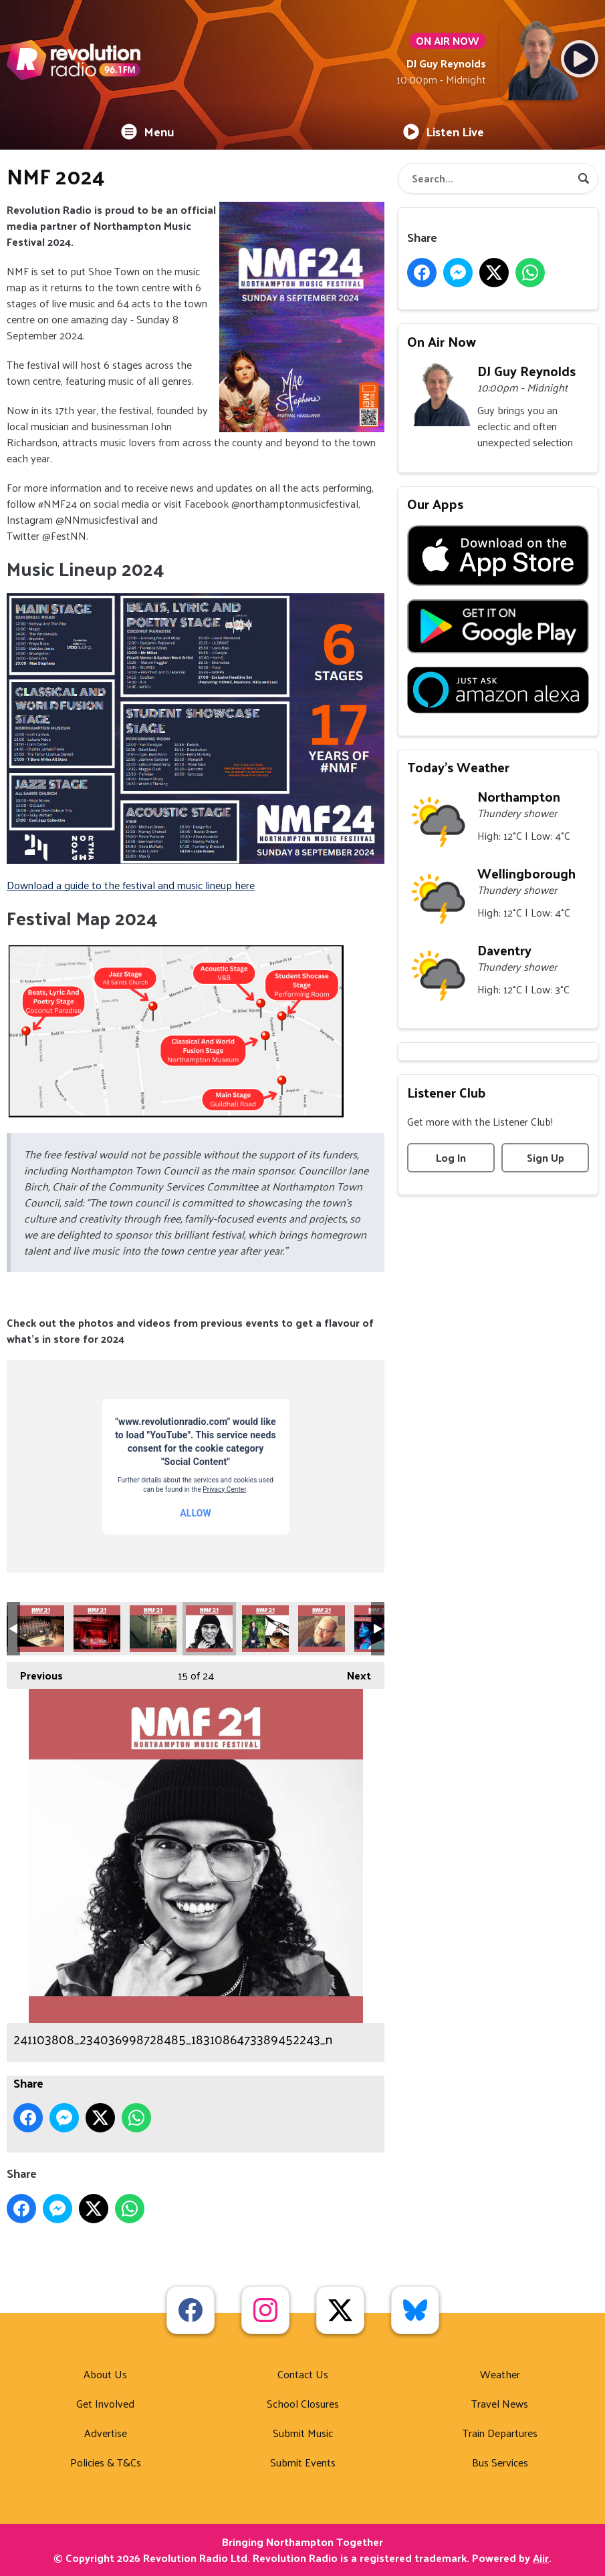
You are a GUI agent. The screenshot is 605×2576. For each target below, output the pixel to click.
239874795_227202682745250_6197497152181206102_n (40, 1628)
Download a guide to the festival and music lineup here (131, 885)
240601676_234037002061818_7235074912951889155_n (153, 1628)
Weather (500, 2374)
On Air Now (441, 341)
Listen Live (443, 131)
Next (352, 1673)
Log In (451, 1157)
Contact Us (302, 2374)
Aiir (541, 2557)
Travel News (499, 2403)
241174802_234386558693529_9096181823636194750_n (265, 1628)
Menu (147, 131)
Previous (35, 1673)
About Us (105, 2374)
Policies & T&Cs (105, 2462)
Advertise (105, 2432)
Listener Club (446, 1092)
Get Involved (105, 2403)
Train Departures (500, 2432)
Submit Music (303, 2432)
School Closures (303, 2403)
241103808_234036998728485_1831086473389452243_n (209, 1628)
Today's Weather (458, 767)
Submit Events (303, 2462)
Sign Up (545, 1157)
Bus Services (500, 2462)
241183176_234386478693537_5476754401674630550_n (321, 1628)
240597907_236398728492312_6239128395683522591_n (97, 1628)
